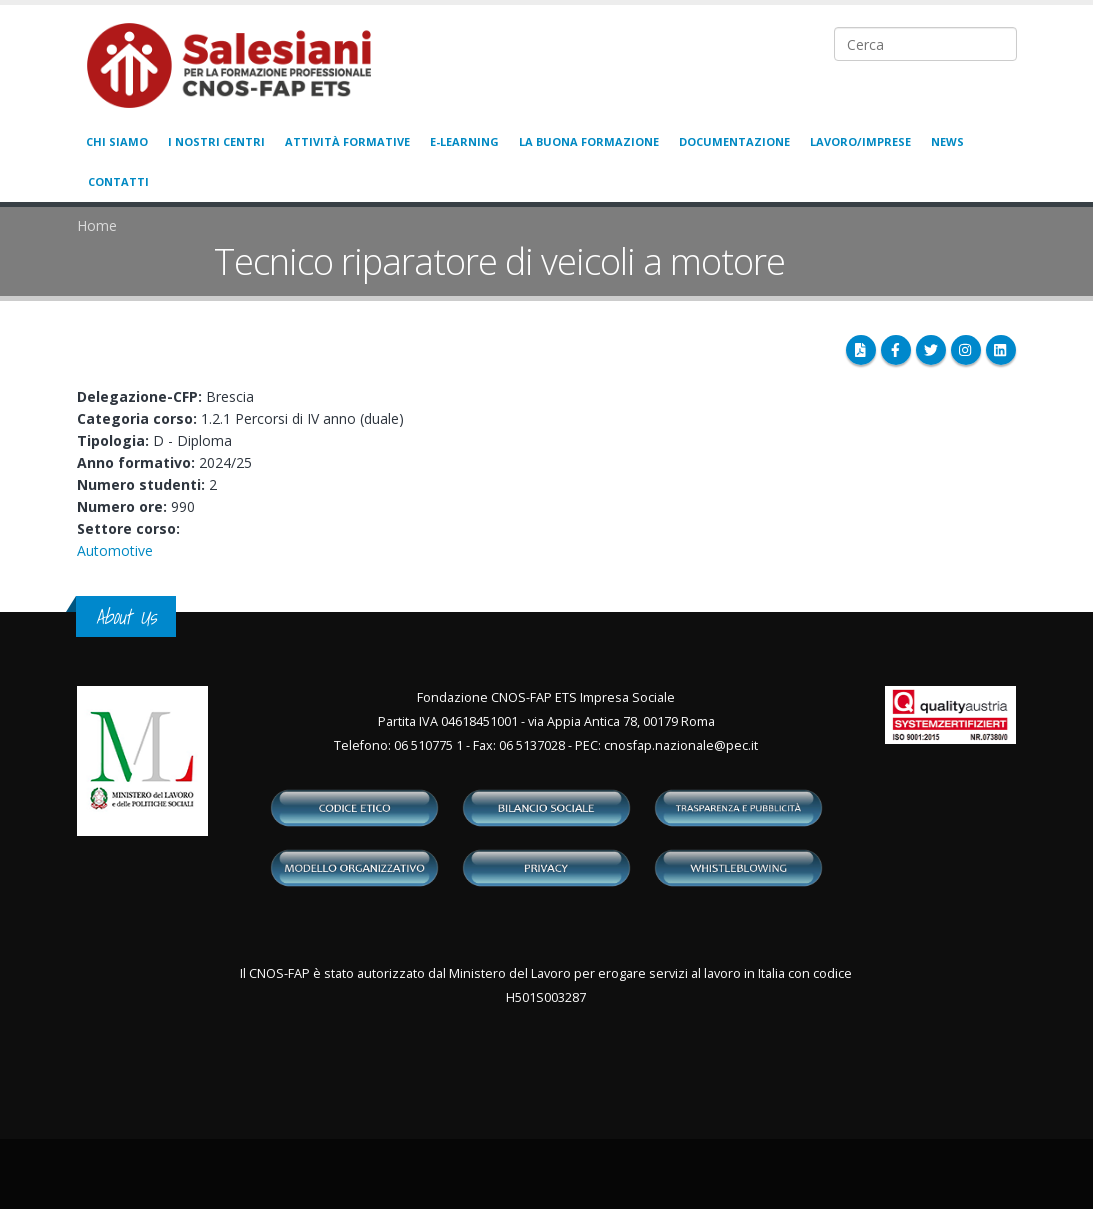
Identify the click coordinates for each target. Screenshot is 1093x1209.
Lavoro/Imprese (860, 141)
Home (97, 225)
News (947, 141)
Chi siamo (117, 141)
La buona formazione (589, 141)
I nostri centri (216, 141)
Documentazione (734, 141)
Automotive (115, 550)
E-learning (464, 141)
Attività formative (347, 141)
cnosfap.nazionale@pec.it (681, 745)
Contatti (118, 181)
